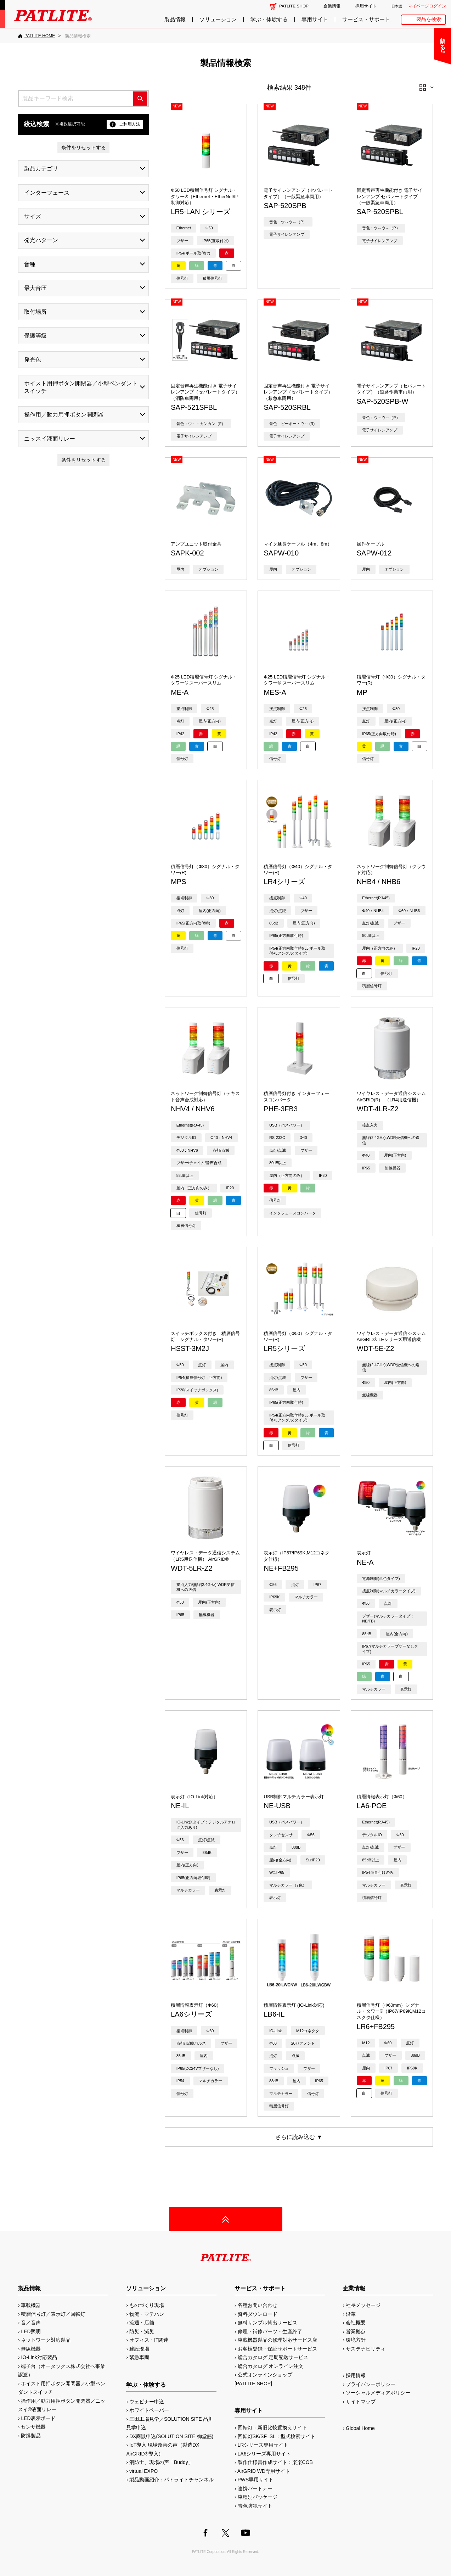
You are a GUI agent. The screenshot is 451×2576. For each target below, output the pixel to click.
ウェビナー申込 (146, 2401)
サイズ (32, 216)
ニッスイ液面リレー (49, 439)
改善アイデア (423, 169)
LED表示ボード (38, 2418)
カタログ (423, 94)
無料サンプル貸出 (423, 76)
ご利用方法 (124, 124)
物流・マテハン (146, 2314)
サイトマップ (361, 2401)
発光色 (32, 360)
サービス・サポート (366, 19)
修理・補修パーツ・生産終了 (270, 2331)
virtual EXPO (143, 2471)
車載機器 (31, 2305)
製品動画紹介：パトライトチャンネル (171, 2479)
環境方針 (356, 2340)
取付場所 (35, 312)
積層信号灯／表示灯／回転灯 (53, 2314)
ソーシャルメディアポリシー (378, 2393)
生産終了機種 (423, 132)
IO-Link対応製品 (39, 2357)
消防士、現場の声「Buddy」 (161, 2462)
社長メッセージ (363, 2305)
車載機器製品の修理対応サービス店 (277, 2340)
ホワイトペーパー (149, 2410)
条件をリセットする (83, 147)
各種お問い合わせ (257, 2305)
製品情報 (175, 19)
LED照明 (30, 2331)
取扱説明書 (423, 113)
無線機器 (31, 2349)
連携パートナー (255, 2488)
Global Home (360, 2428)
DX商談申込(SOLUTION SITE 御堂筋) (171, 2436)
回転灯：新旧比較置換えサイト (272, 2427)
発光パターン (41, 240)
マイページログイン (427, 6)
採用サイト (366, 6)
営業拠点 (356, 2331)
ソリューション (218, 19)
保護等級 (35, 336)
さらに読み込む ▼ (298, 2137)
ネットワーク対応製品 (46, 2340)
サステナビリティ (365, 2349)
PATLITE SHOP (294, 6)
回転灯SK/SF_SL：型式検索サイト (276, 2436)
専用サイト (314, 19)
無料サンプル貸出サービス (267, 2322)
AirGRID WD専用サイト (263, 2471)
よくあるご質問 (423, 57)
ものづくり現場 (146, 2305)
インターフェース (46, 193)
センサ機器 (33, 2427)
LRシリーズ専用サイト (263, 2445)
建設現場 (139, 2349)
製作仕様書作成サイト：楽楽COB (275, 2462)
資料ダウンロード (257, 2314)
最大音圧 (35, 288)
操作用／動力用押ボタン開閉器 (63, 415)
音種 (29, 264)
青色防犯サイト (255, 2506)
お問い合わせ (423, 38)
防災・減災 (141, 2331)
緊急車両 (139, 2357)
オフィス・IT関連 (148, 2340)
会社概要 (356, 2322)
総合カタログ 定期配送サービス (273, 2357)
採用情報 (356, 2375)
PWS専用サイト (256, 2479)
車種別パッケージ (257, 2497)
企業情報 (331, 6)
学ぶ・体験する (269, 19)
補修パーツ (423, 150)
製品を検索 (428, 19)
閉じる (387, 40)
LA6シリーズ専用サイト (264, 2454)
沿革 (351, 2314)
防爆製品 (31, 2435)
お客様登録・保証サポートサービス (277, 2349)
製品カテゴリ (41, 169)
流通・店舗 (141, 2322)
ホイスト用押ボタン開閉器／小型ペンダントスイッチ (80, 387)
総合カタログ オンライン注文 (271, 2366)
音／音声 (31, 2322)
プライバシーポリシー (370, 2384)
